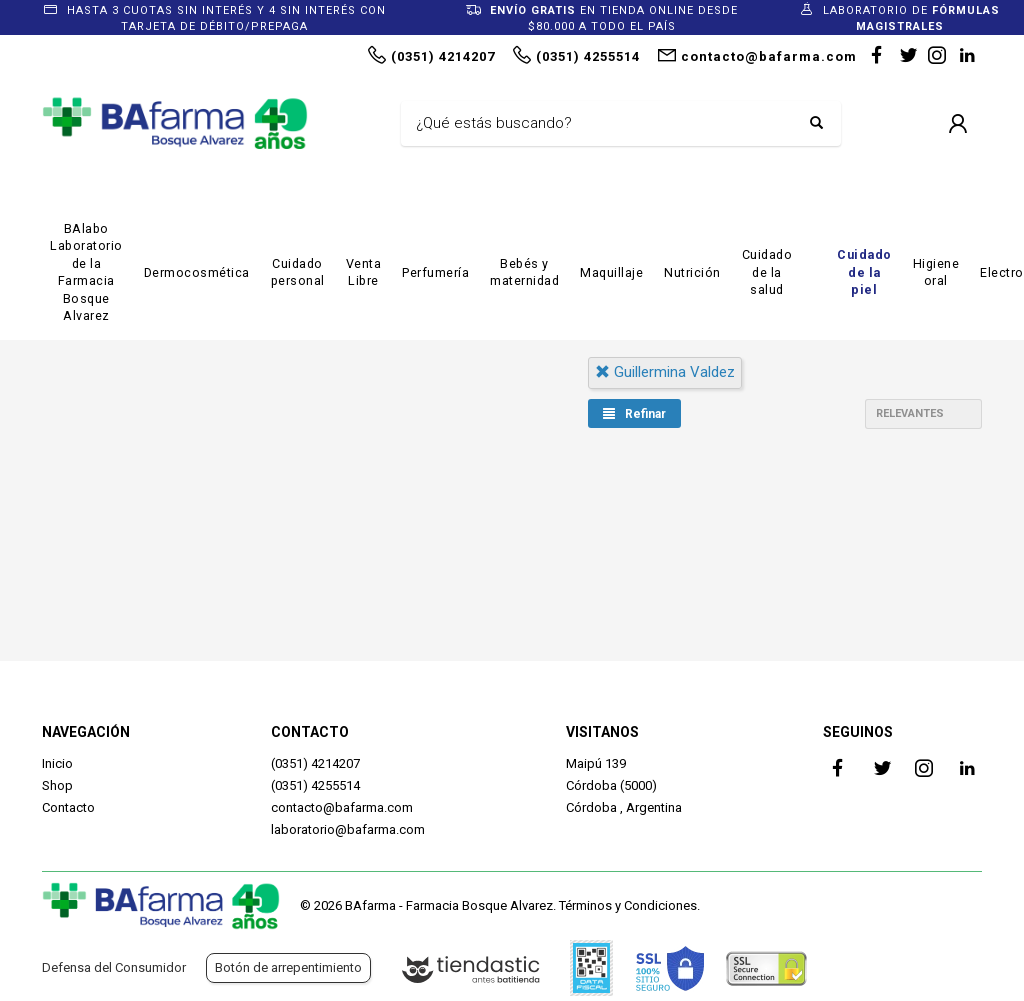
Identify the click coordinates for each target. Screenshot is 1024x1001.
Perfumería (435, 272)
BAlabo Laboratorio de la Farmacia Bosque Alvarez (86, 272)
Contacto (68, 807)
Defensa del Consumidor (114, 967)
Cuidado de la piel (864, 272)
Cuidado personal (298, 272)
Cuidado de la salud (767, 272)
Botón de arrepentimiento (288, 967)
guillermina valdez (665, 372)
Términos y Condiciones (628, 905)
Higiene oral (936, 272)
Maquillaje (611, 272)
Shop (57, 785)
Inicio (57, 763)
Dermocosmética (197, 272)
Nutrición (692, 272)
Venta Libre (364, 272)
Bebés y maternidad (524, 272)
